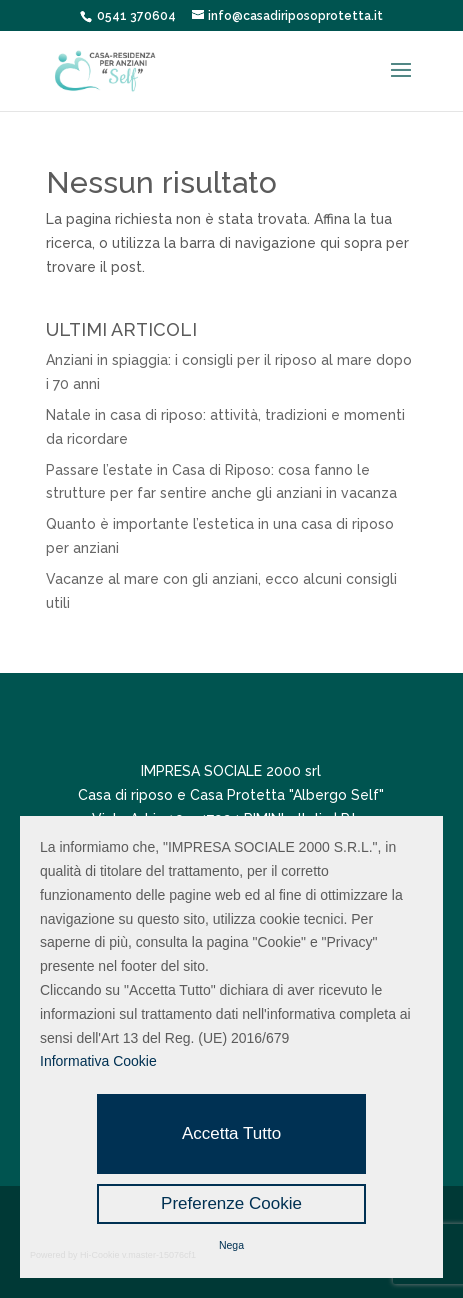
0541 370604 (136, 16)
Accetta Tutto (231, 1133)
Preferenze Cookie (231, 1203)
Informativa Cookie (98, 1061)
